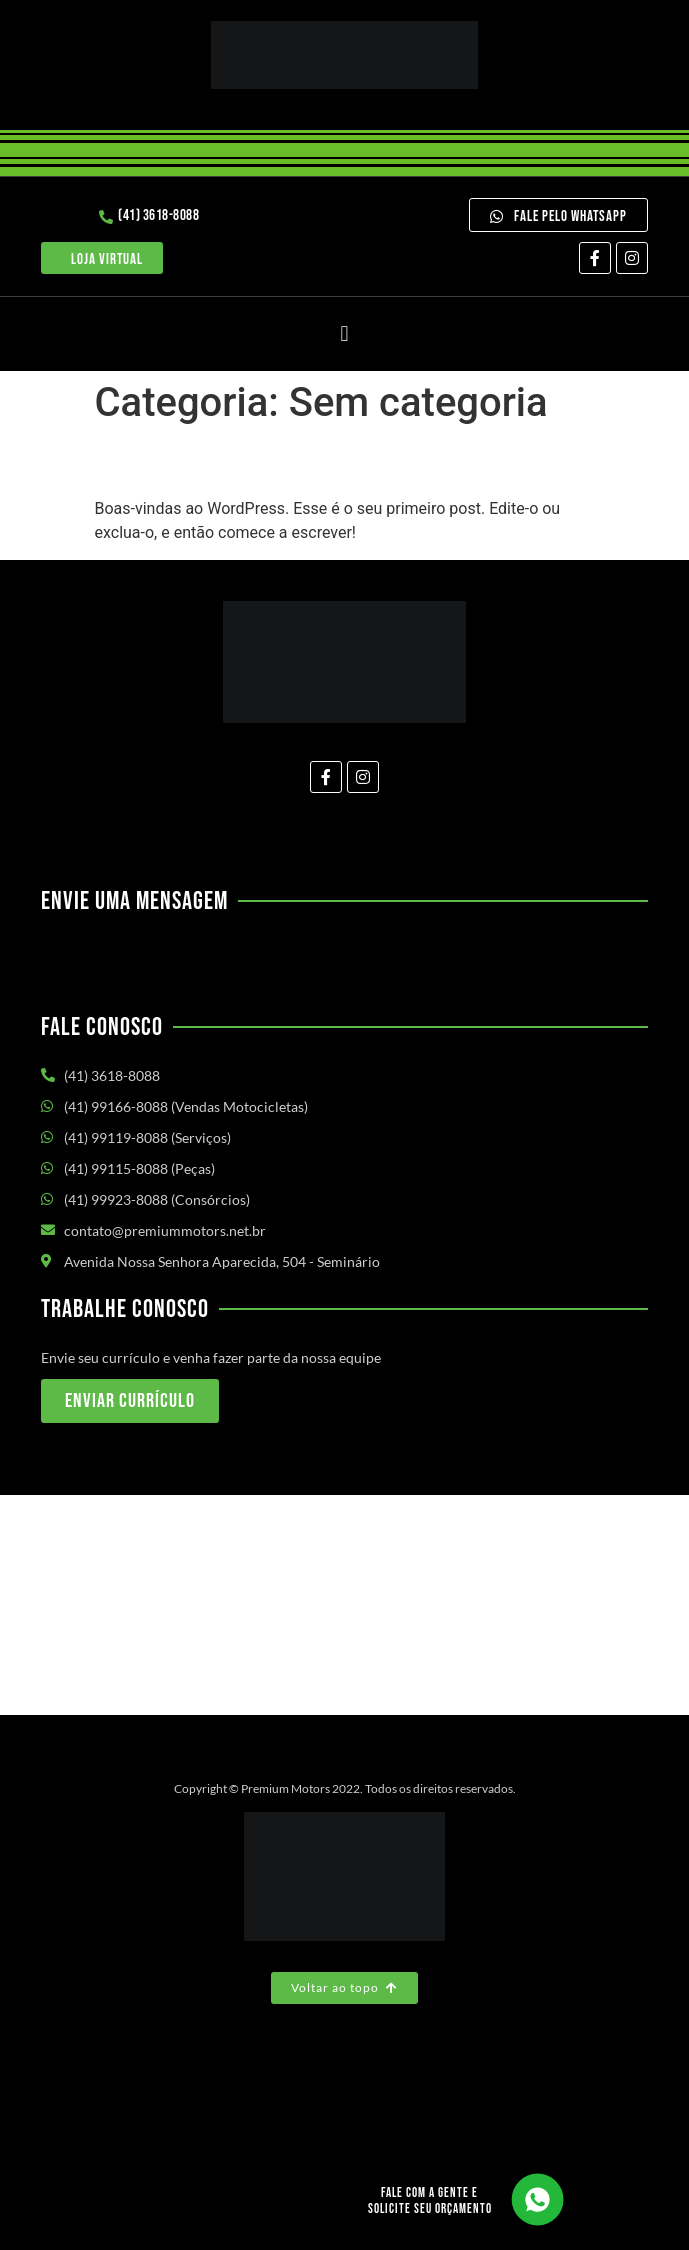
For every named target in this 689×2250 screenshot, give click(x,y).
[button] (344, 333)
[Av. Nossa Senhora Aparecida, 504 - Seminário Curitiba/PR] (344, 1605)
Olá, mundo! (180, 462)
